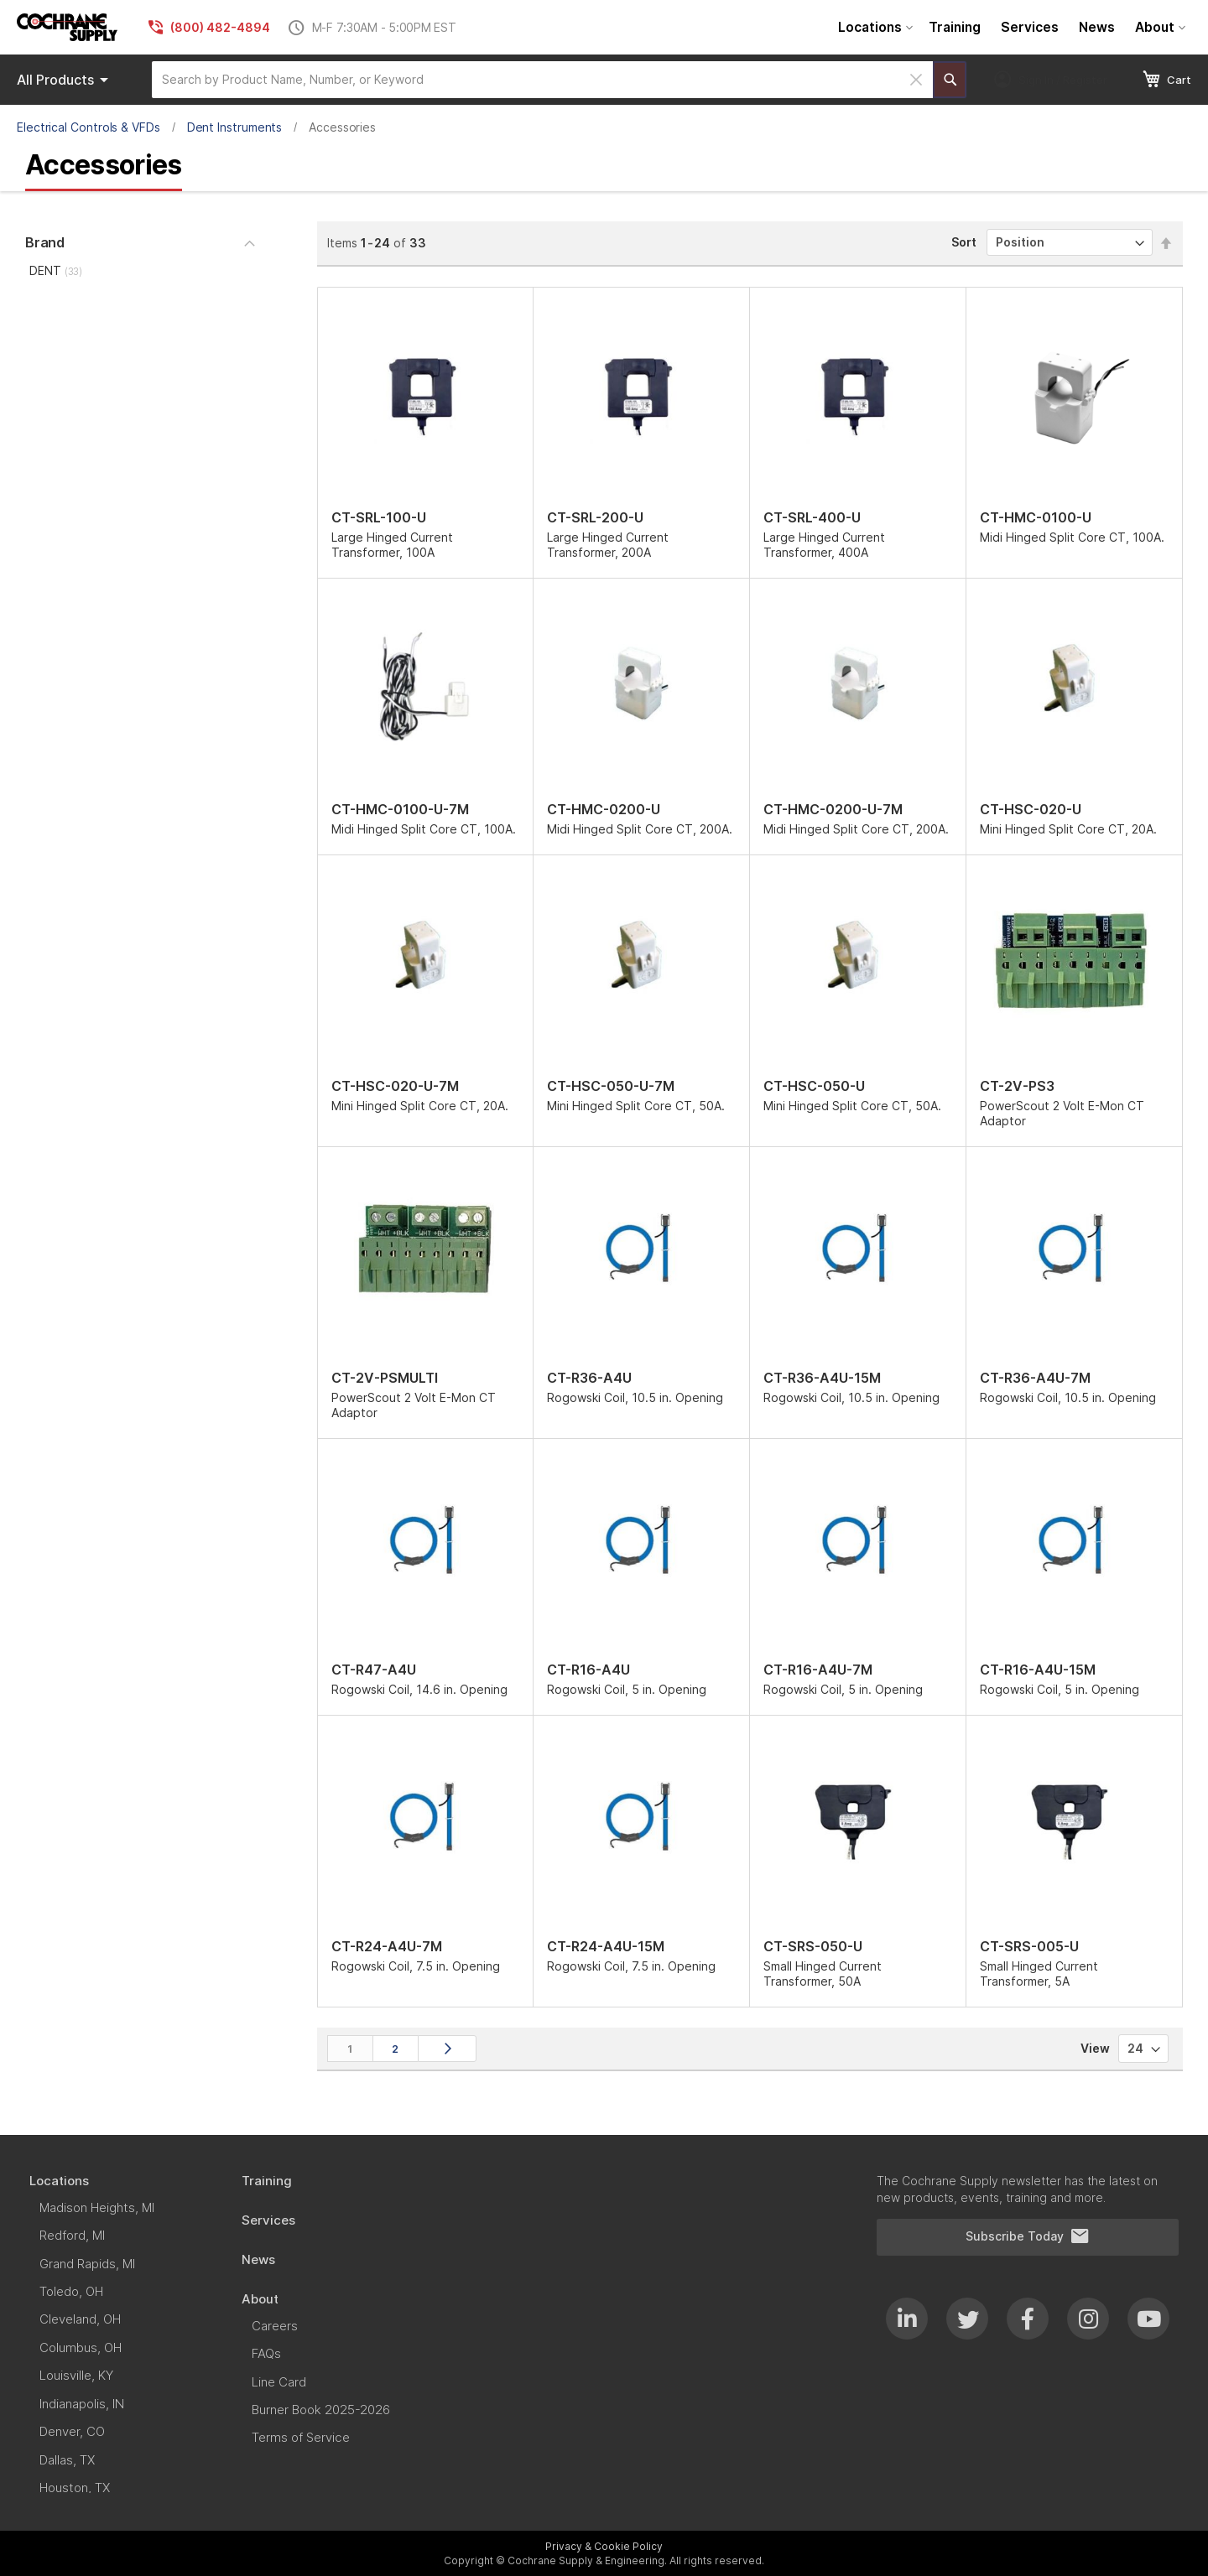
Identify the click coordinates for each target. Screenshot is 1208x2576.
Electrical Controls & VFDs (88, 127)
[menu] (1009, 27)
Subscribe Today (1028, 2236)
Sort (963, 242)
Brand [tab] (45, 242)
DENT (55, 270)
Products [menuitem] (65, 79)
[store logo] (67, 27)
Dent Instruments (235, 127)
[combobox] (542, 79)
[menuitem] (873, 27)
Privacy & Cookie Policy (604, 2546)
